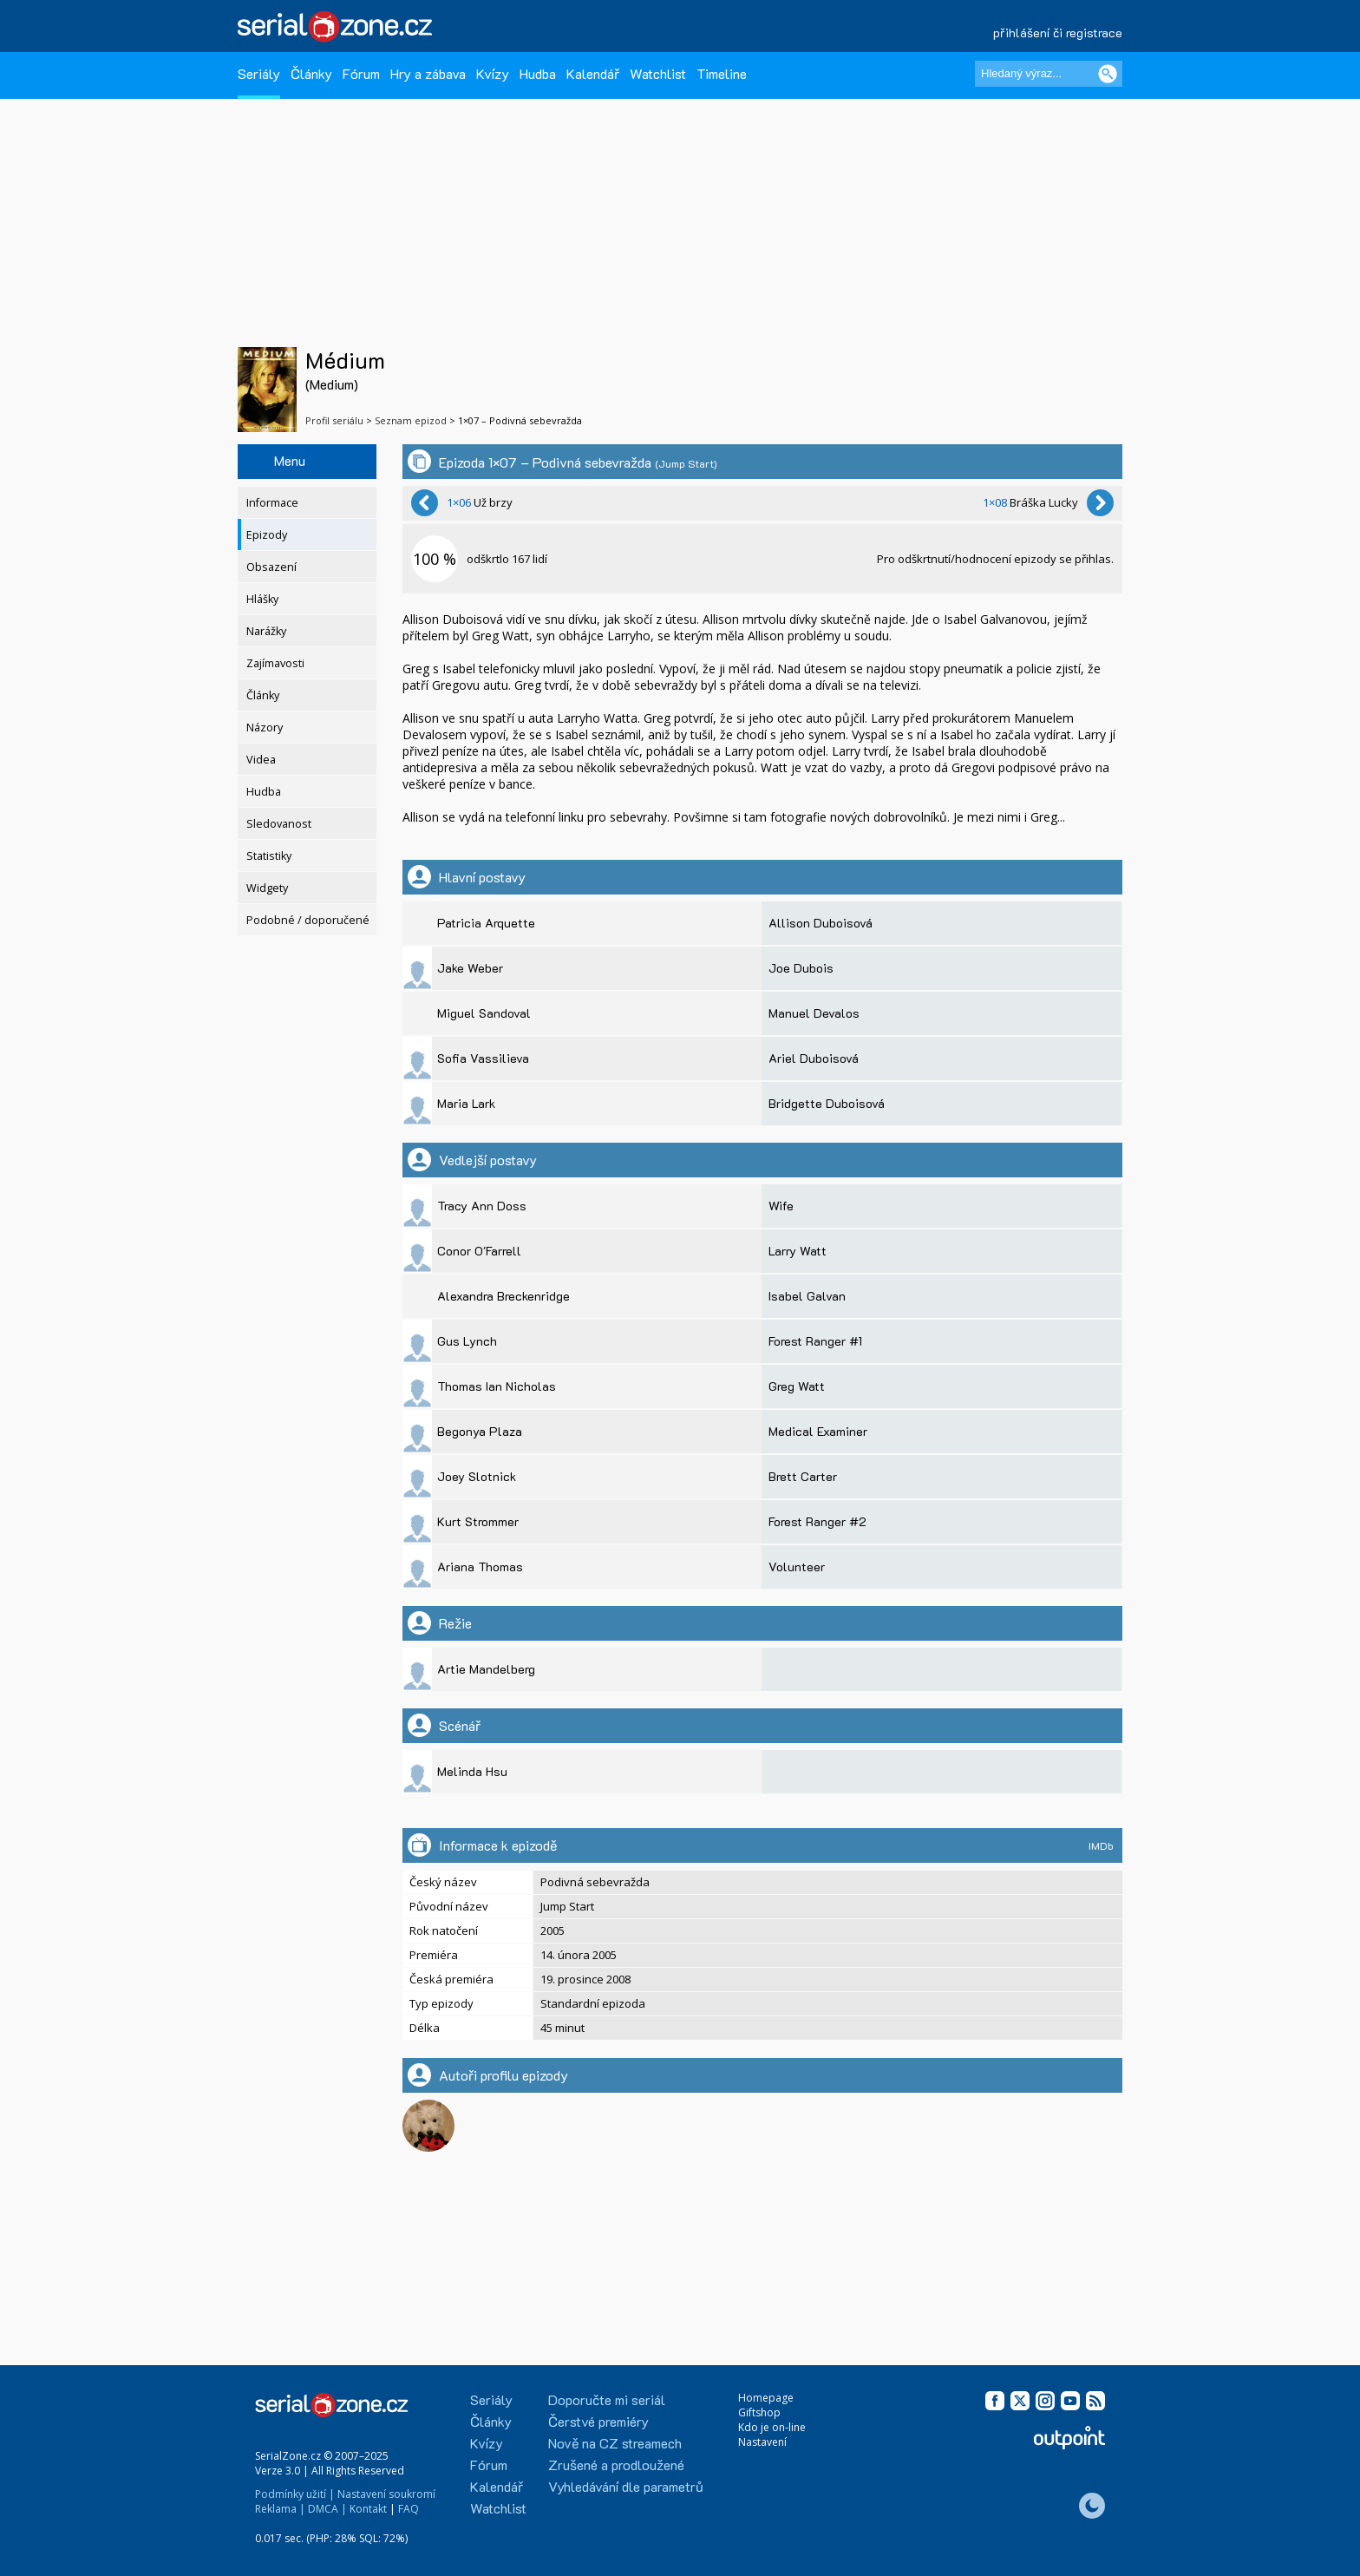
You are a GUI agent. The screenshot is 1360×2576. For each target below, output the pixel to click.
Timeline (721, 73)
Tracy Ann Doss (481, 1205)
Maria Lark (466, 1103)
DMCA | (327, 2508)
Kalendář (592, 73)
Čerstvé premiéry (598, 2421)
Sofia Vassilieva (483, 1058)
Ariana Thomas (480, 1566)
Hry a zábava (428, 73)
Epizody (266, 535)
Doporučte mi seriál (606, 2399)
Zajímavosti (275, 663)
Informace (272, 502)
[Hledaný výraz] (1048, 74)
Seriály (259, 73)
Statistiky (268, 856)
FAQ (408, 2508)
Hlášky (262, 599)
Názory (264, 727)
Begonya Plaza (479, 1431)
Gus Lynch (467, 1341)
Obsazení (271, 567)
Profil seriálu (334, 420)
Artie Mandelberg (486, 1669)
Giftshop (759, 2412)
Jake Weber (470, 968)
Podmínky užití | (295, 2494)
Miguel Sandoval (484, 1013)
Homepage (766, 2397)
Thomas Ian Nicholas (496, 1386)
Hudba (538, 73)
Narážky (266, 631)
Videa (261, 759)
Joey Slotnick (476, 1476)
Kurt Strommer (478, 1521)
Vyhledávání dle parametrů (625, 2486)
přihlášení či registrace (1057, 32)
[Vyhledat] (1107, 73)
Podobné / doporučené (307, 920)
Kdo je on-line (772, 2427)
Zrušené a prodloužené (616, 2464)
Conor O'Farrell (479, 1250)
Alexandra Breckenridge (503, 1296)
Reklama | (280, 2508)
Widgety (267, 888)
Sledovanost (278, 823)
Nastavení (762, 2442)
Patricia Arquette (486, 922)
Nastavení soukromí (386, 2494)
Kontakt (368, 2508)
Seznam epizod (411, 420)
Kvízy (492, 73)
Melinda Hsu (472, 1771)
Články (311, 73)
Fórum (361, 73)
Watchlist (658, 73)
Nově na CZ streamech (615, 2443)
